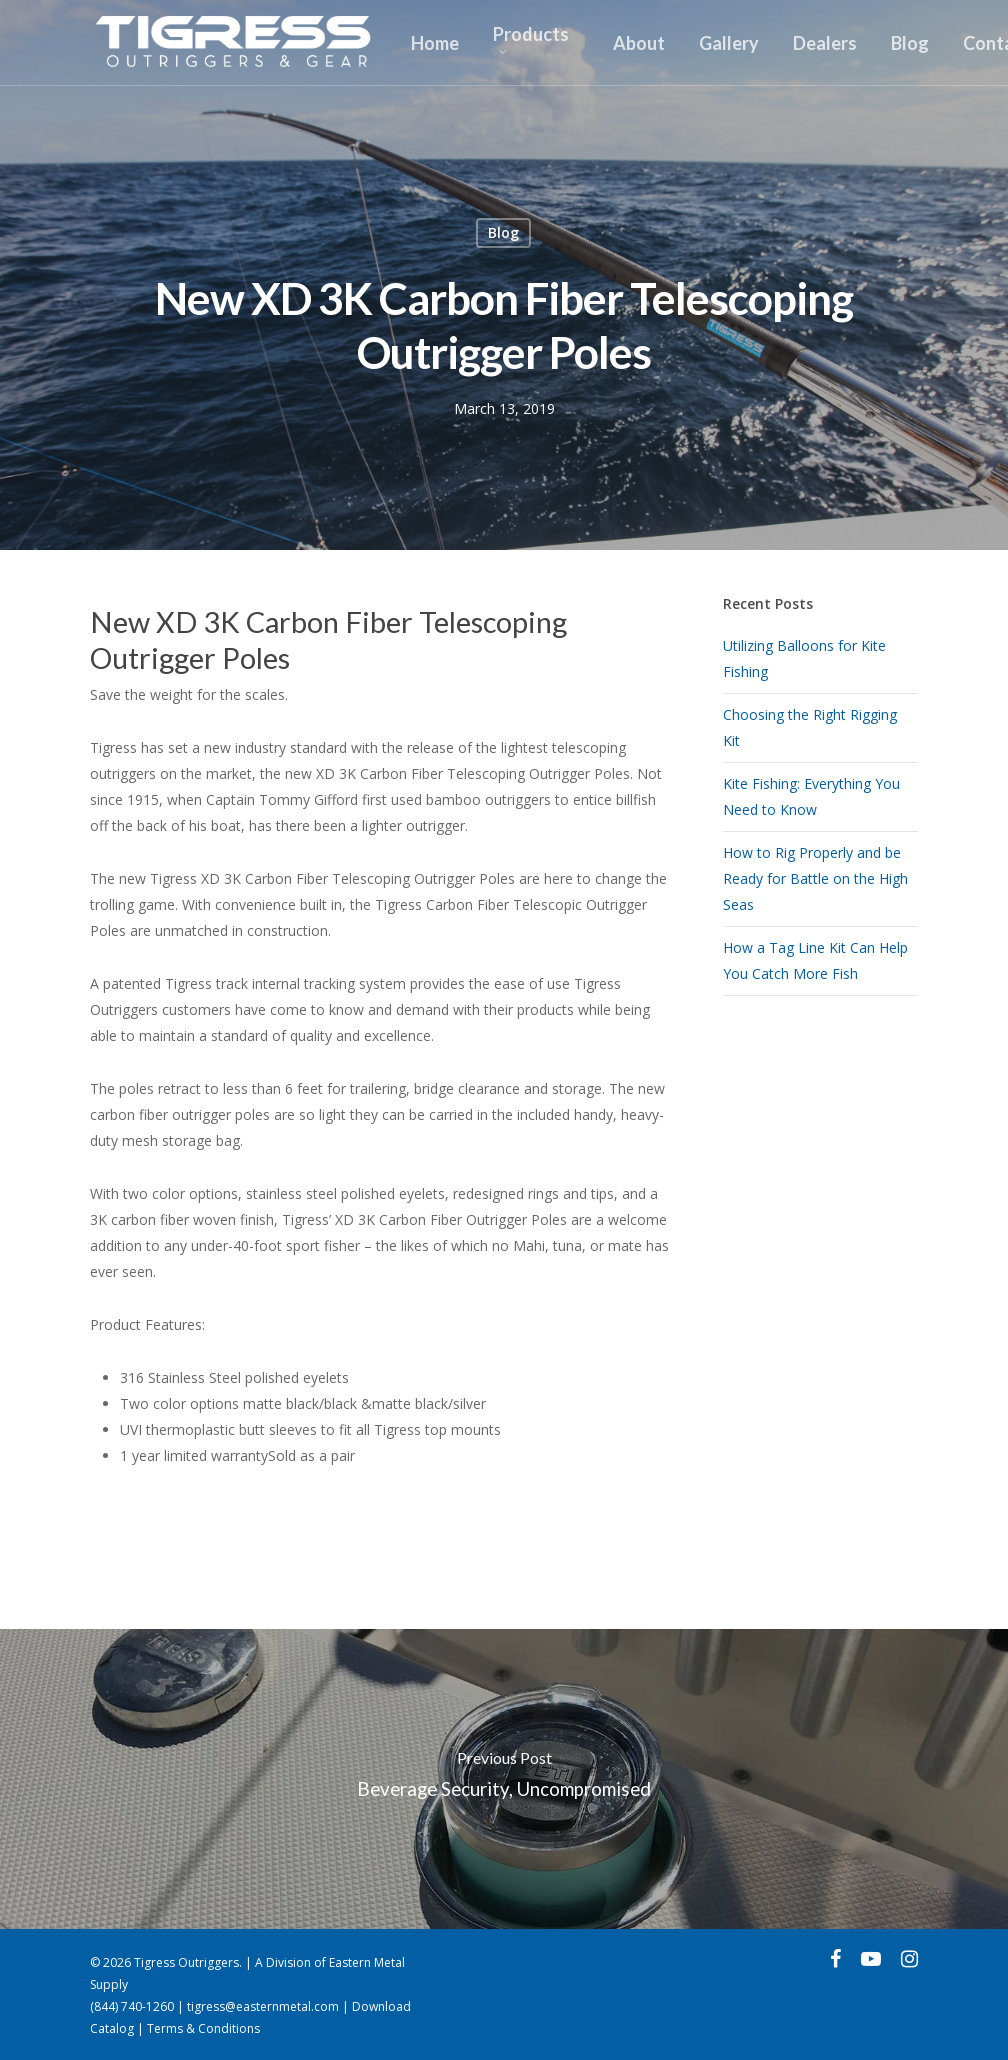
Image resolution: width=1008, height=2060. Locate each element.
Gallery (729, 43)
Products (531, 39)
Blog (910, 43)
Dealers (825, 43)
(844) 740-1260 (132, 2006)
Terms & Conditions (203, 2028)
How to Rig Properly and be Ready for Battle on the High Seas (815, 878)
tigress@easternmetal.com (263, 2006)
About (639, 43)
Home (435, 43)
